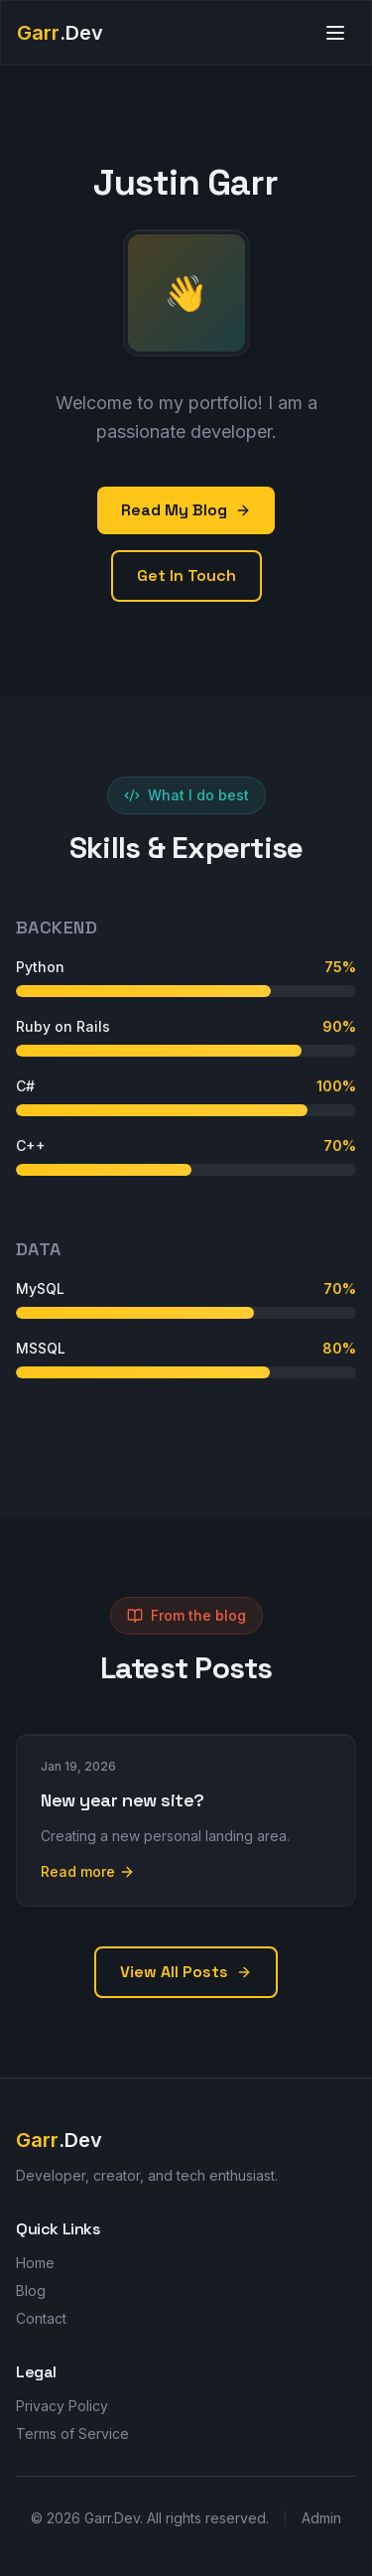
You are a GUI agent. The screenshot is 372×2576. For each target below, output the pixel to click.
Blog (31, 2290)
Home (35, 2262)
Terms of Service (72, 2433)
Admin (321, 2517)
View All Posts (186, 1971)
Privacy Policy (62, 2405)
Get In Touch (186, 575)
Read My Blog (186, 510)
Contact (41, 2318)
